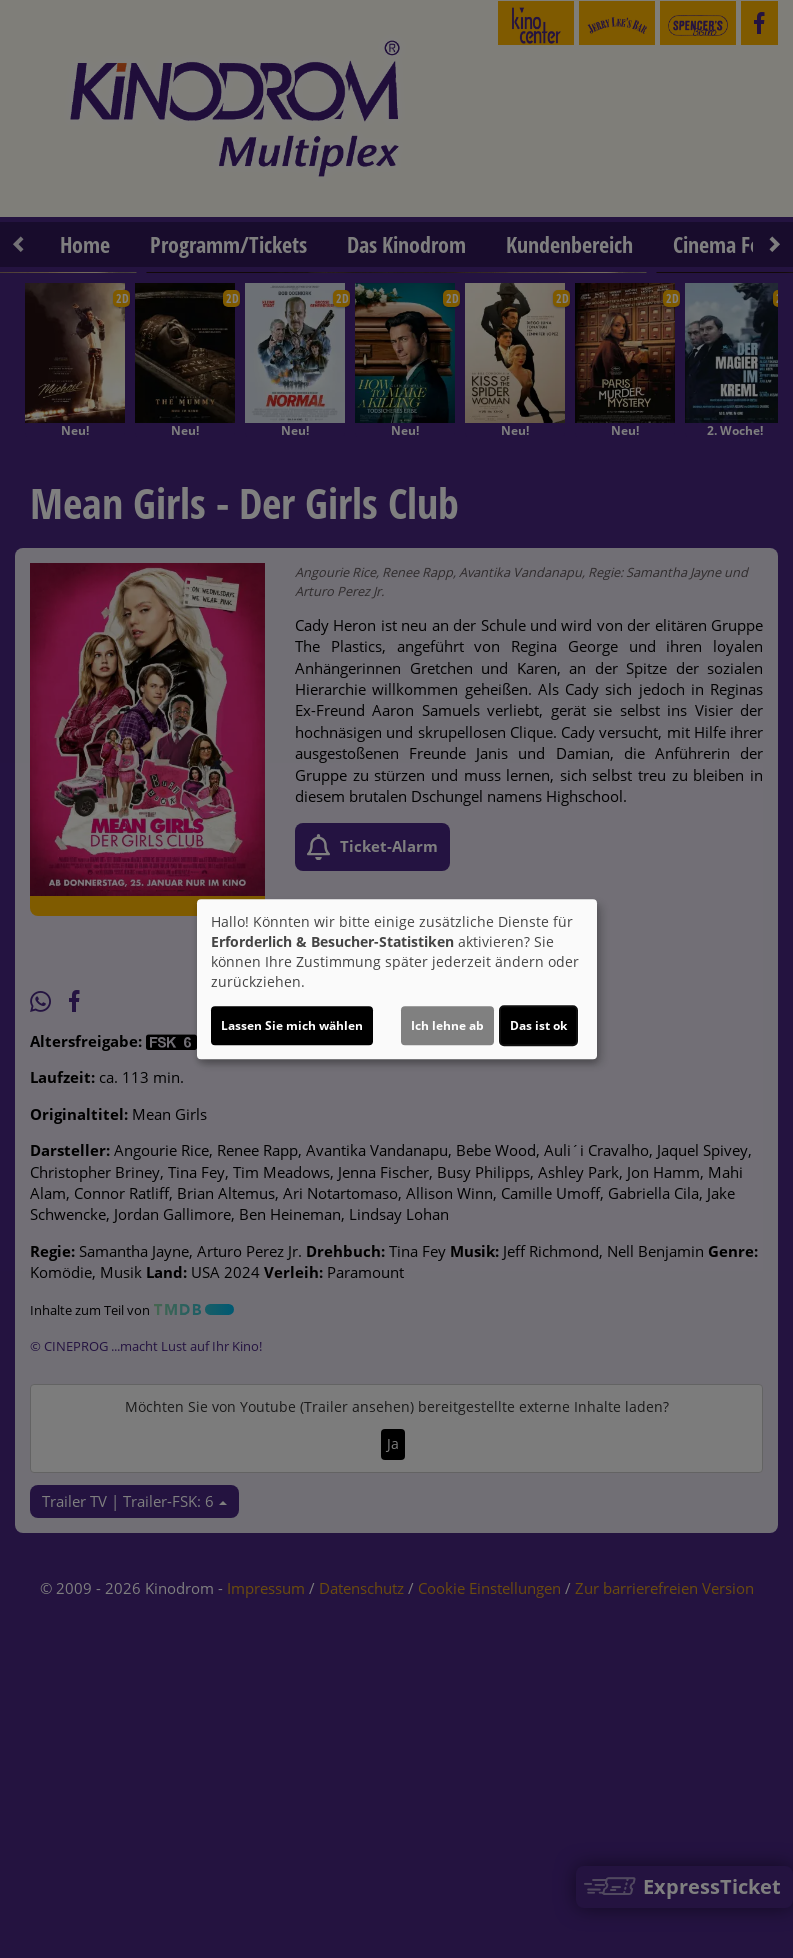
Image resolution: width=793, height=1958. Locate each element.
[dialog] (397, 979)
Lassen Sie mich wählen (292, 1025)
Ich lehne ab (447, 1025)
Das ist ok (538, 1025)
